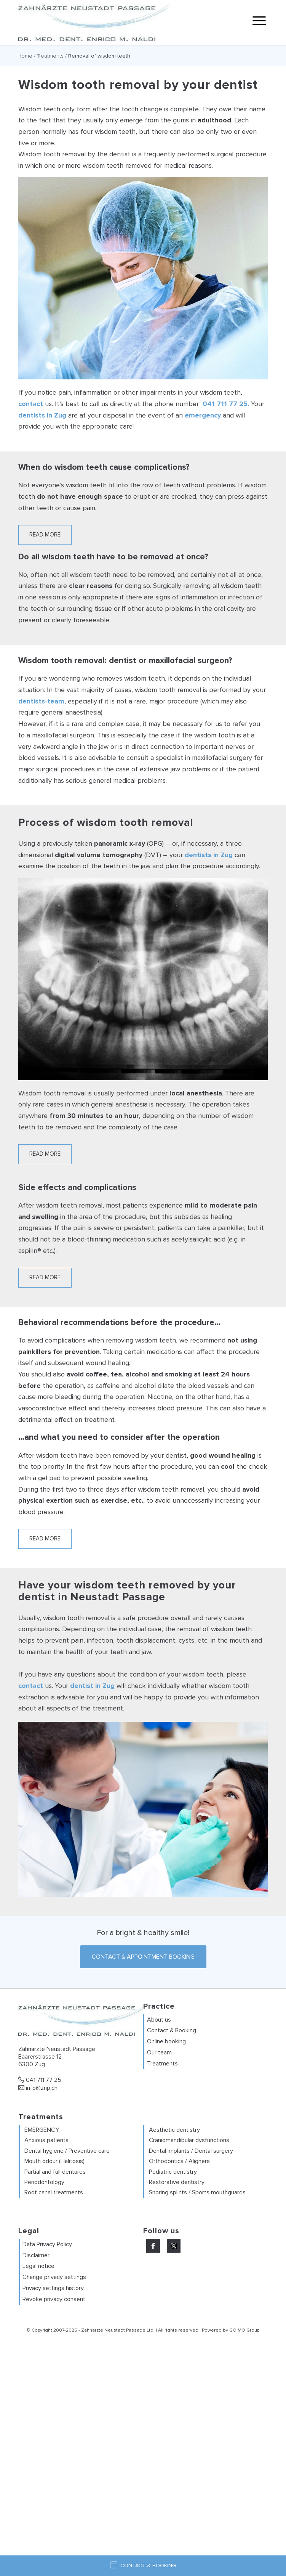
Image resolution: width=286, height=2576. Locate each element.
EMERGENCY (41, 2130)
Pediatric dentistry (173, 2172)
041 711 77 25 (39, 2080)
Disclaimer (36, 2255)
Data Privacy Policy (47, 2244)
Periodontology (44, 2182)
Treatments (50, 56)
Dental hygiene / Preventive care (67, 2151)
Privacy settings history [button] (53, 2288)
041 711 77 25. (226, 404)
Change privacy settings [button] (54, 2277)
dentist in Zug (92, 1685)
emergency (203, 415)
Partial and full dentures (55, 2172)
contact (30, 404)
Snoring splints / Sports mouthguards (197, 2192)
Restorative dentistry (177, 2182)
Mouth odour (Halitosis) (54, 2161)
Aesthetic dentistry (174, 2130)
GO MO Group (244, 2330)
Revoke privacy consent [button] (53, 2299)
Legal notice (38, 2266)
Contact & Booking (171, 2030)
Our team (159, 2052)
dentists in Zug (42, 415)
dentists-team (41, 701)
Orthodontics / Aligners (179, 2161)
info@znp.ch (38, 2088)
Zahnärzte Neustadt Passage (113, 2330)
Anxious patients (46, 2140)
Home (25, 56)
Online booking (166, 2041)
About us (159, 2020)
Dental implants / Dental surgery (191, 2151)
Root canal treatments (53, 2192)
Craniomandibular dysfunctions (189, 2140)
